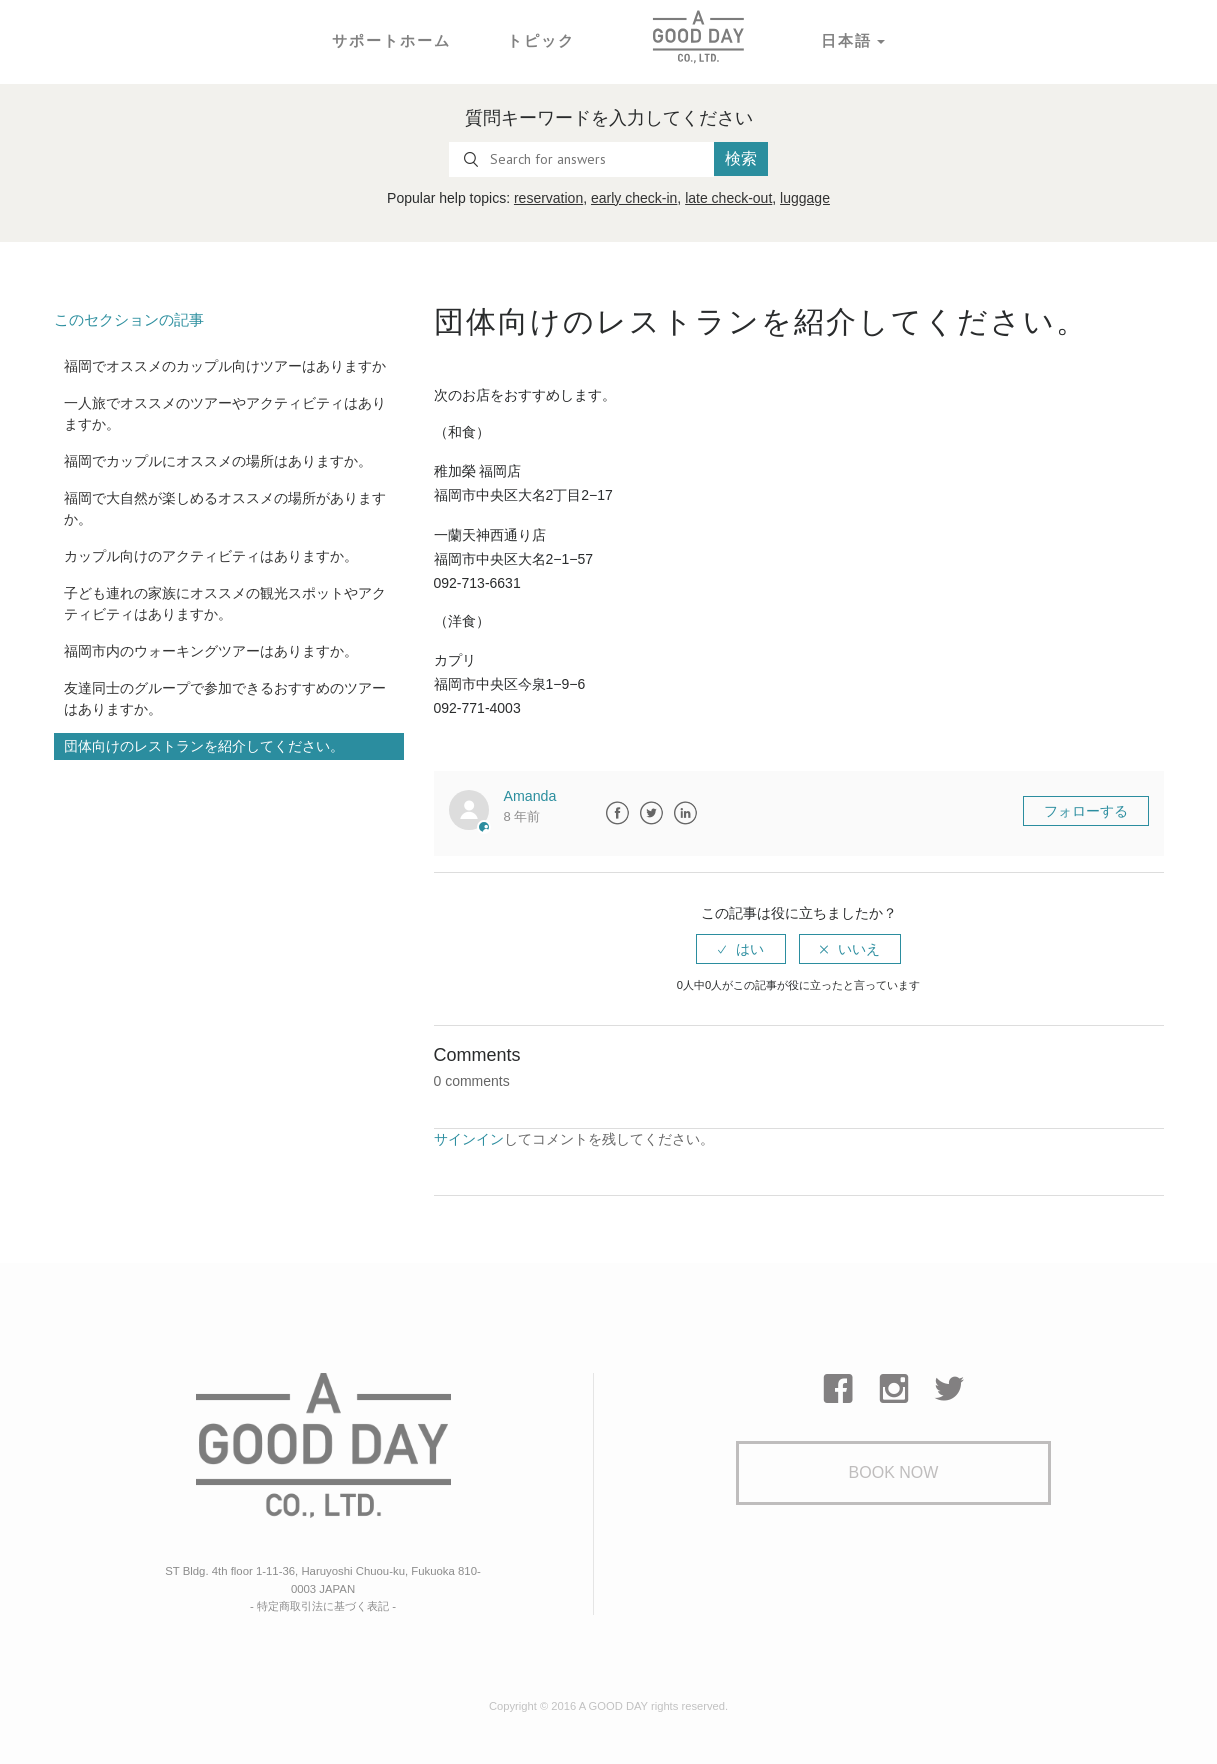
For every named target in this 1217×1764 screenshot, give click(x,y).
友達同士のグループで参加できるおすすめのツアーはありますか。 (225, 698)
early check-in (634, 198)
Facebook (617, 813)
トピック (539, 40)
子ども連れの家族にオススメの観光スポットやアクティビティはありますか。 (225, 603)
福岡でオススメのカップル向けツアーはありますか (225, 366)
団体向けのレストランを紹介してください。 (204, 746)
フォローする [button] (1086, 811)
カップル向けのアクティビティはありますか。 (211, 556)
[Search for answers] (582, 159)
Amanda (530, 796)
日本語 (841, 40)
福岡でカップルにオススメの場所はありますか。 (218, 461)
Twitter (651, 813)
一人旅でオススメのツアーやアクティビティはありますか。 (225, 413)
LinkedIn (685, 813)
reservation (548, 198)
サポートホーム (395, 40)
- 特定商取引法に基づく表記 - (323, 1604)
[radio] (741, 949)
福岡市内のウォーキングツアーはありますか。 (211, 651)
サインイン (469, 1138)
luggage (805, 198)
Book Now (894, 1472)
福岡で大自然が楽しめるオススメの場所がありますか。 (225, 508)
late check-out (728, 198)
